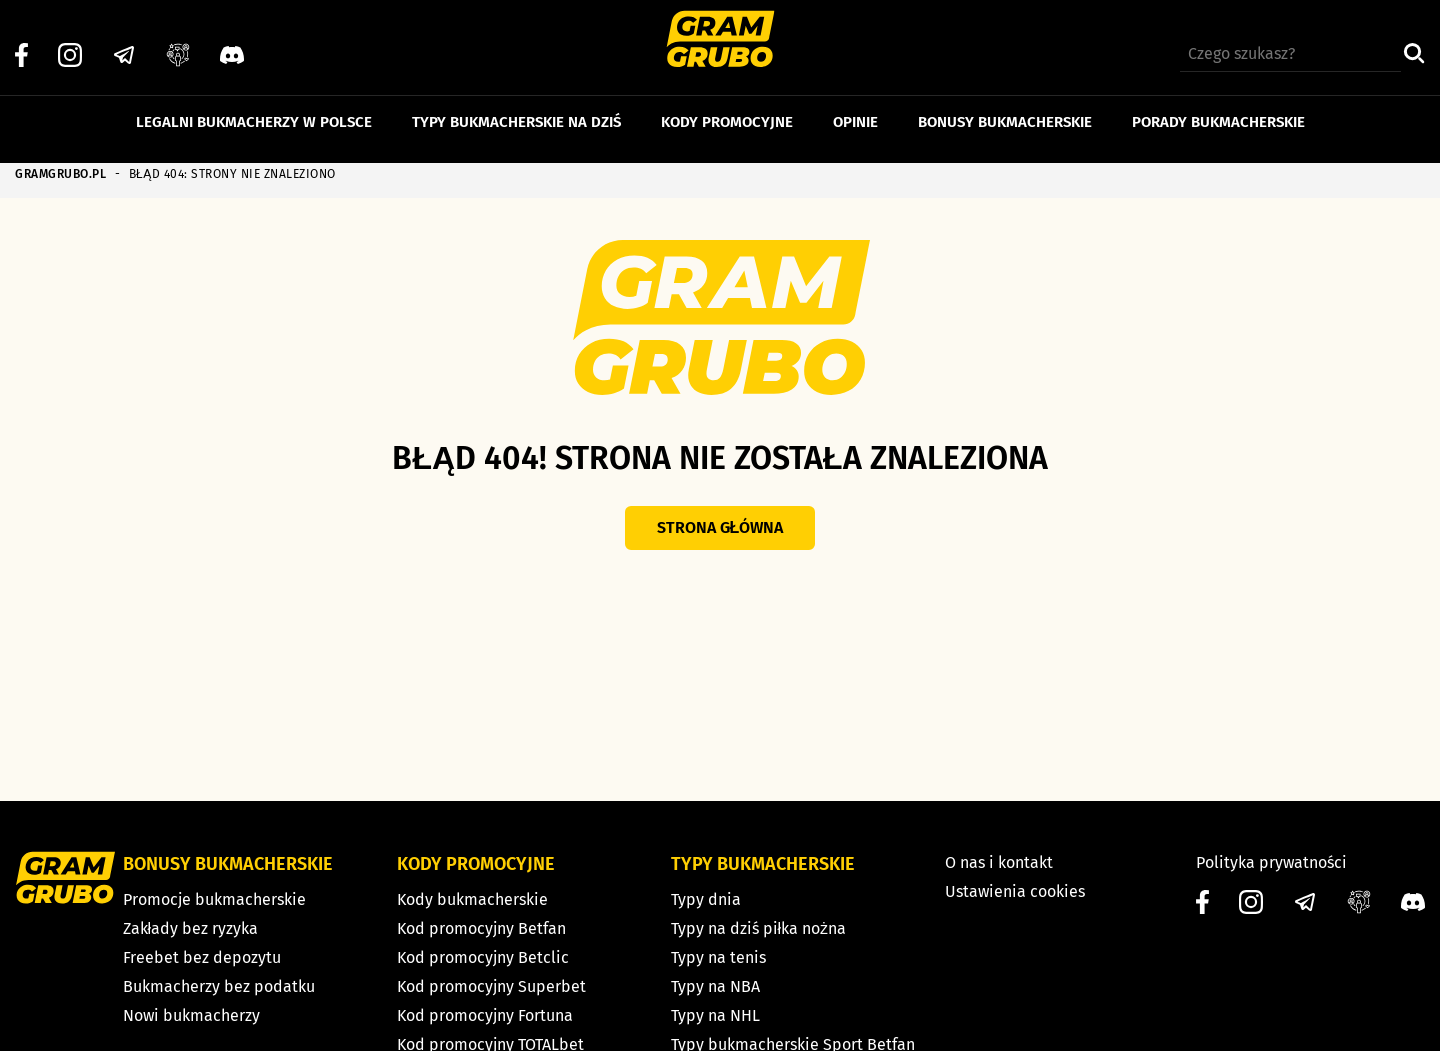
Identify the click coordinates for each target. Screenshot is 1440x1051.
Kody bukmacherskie (472, 899)
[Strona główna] (720, 41)
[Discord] (232, 41)
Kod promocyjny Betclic (483, 957)
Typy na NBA (715, 986)
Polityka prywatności (1271, 862)
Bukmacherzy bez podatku (219, 986)
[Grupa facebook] (178, 41)
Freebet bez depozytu (202, 957)
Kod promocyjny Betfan (481, 928)
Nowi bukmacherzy (191, 1015)
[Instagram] (70, 41)
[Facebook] (21, 41)
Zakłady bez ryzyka (191, 928)
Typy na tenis (718, 957)
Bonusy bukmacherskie (1005, 108)
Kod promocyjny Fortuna (485, 1015)
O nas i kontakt (999, 862)
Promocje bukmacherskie (214, 899)
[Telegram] (124, 41)
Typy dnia (706, 899)
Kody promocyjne (727, 108)
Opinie (855, 108)
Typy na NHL (715, 1015)
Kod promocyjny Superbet (491, 986)
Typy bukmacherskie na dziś (516, 108)
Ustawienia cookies (1015, 891)
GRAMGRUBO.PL (60, 174)
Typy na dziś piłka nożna (759, 928)
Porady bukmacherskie (1218, 108)
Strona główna (720, 527)
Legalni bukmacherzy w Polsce (254, 108)
